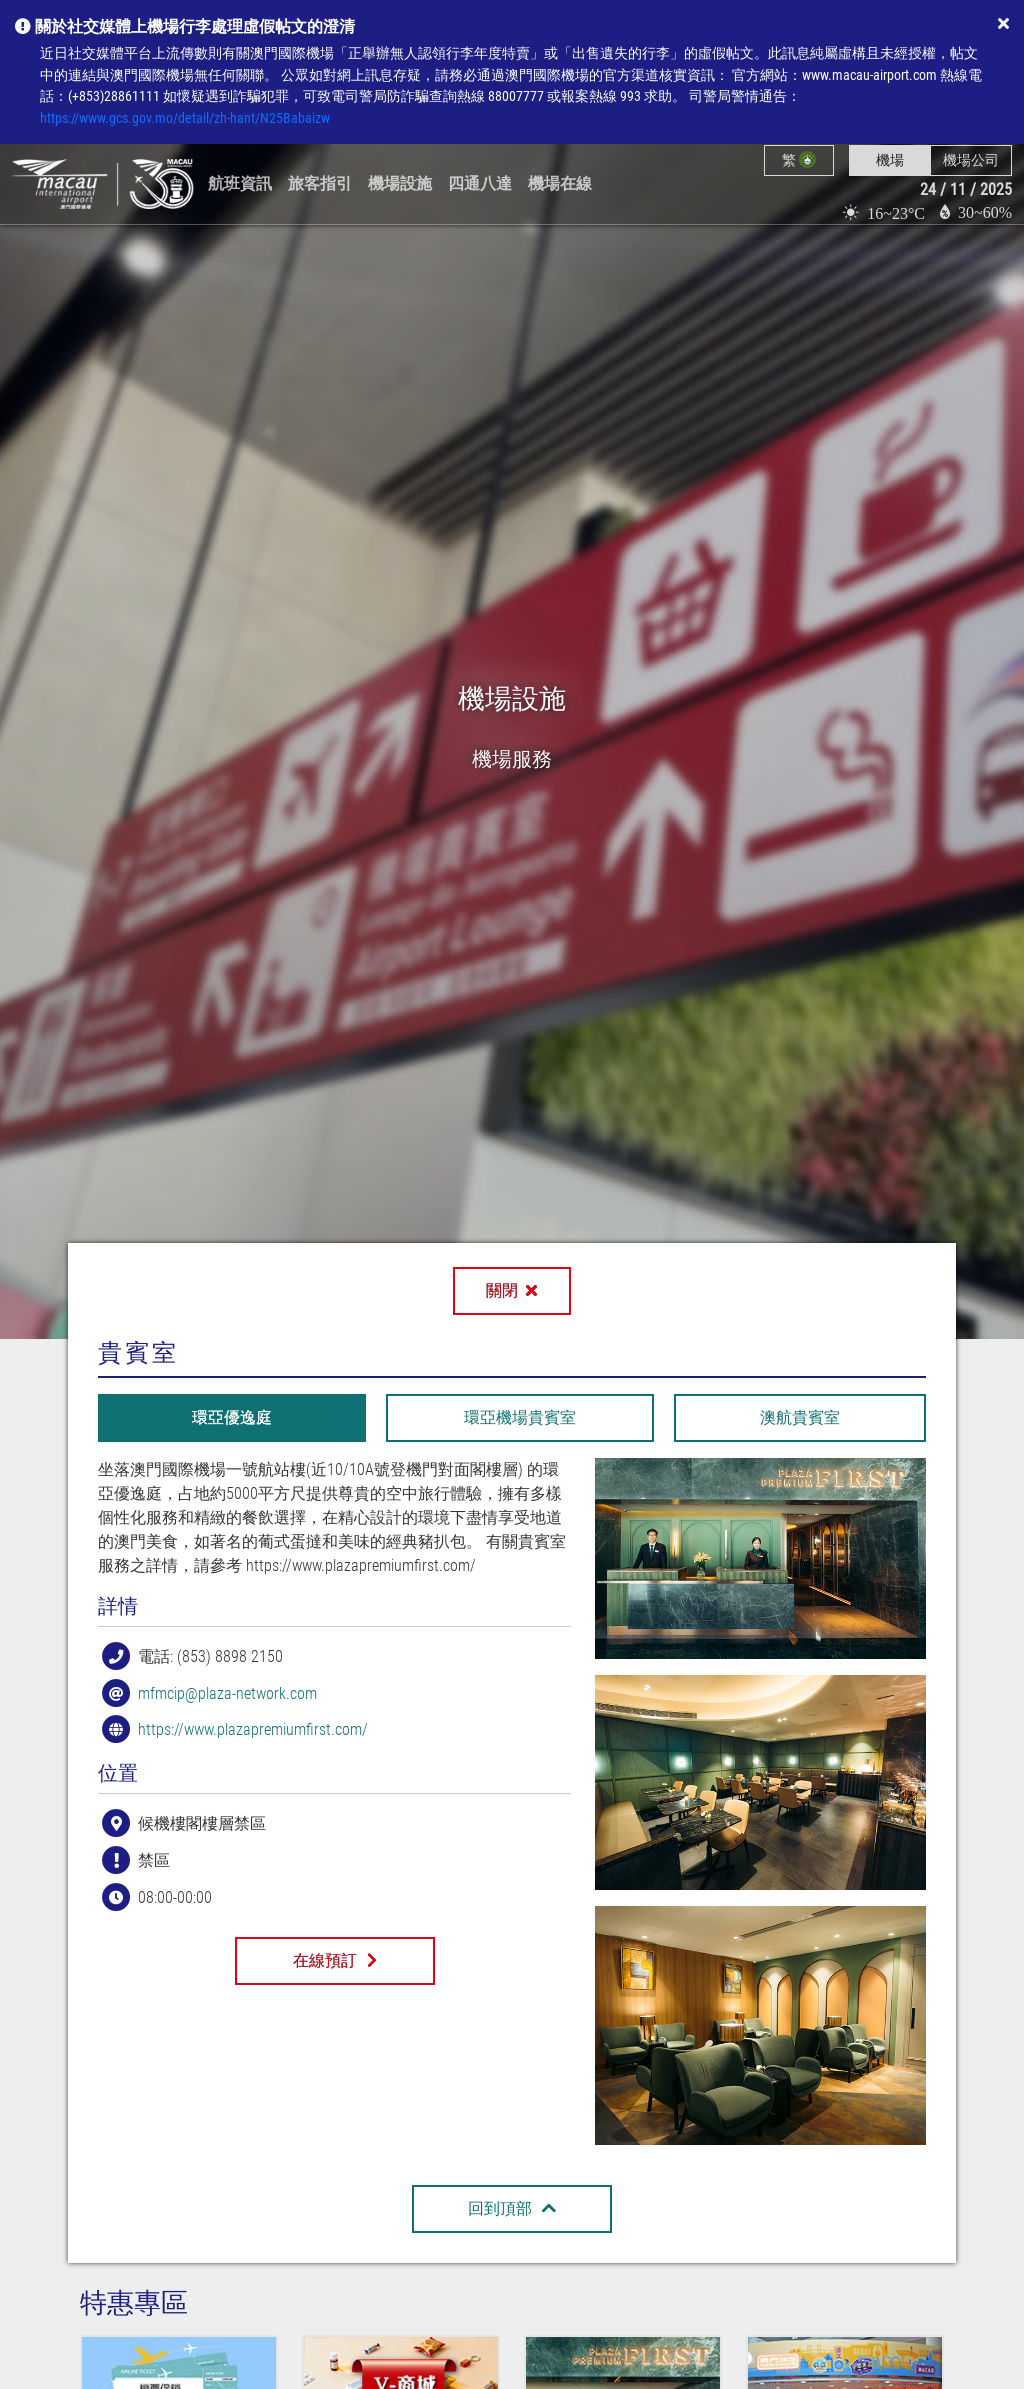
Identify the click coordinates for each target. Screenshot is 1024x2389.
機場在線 (560, 183)
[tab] (232, 1418)
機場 (890, 160)
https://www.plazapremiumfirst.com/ (253, 1729)
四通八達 (480, 183)
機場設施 (400, 183)
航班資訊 (240, 183)
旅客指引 (320, 183)
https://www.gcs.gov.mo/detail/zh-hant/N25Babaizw (185, 118)
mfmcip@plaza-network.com (227, 1692)
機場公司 (971, 160)
